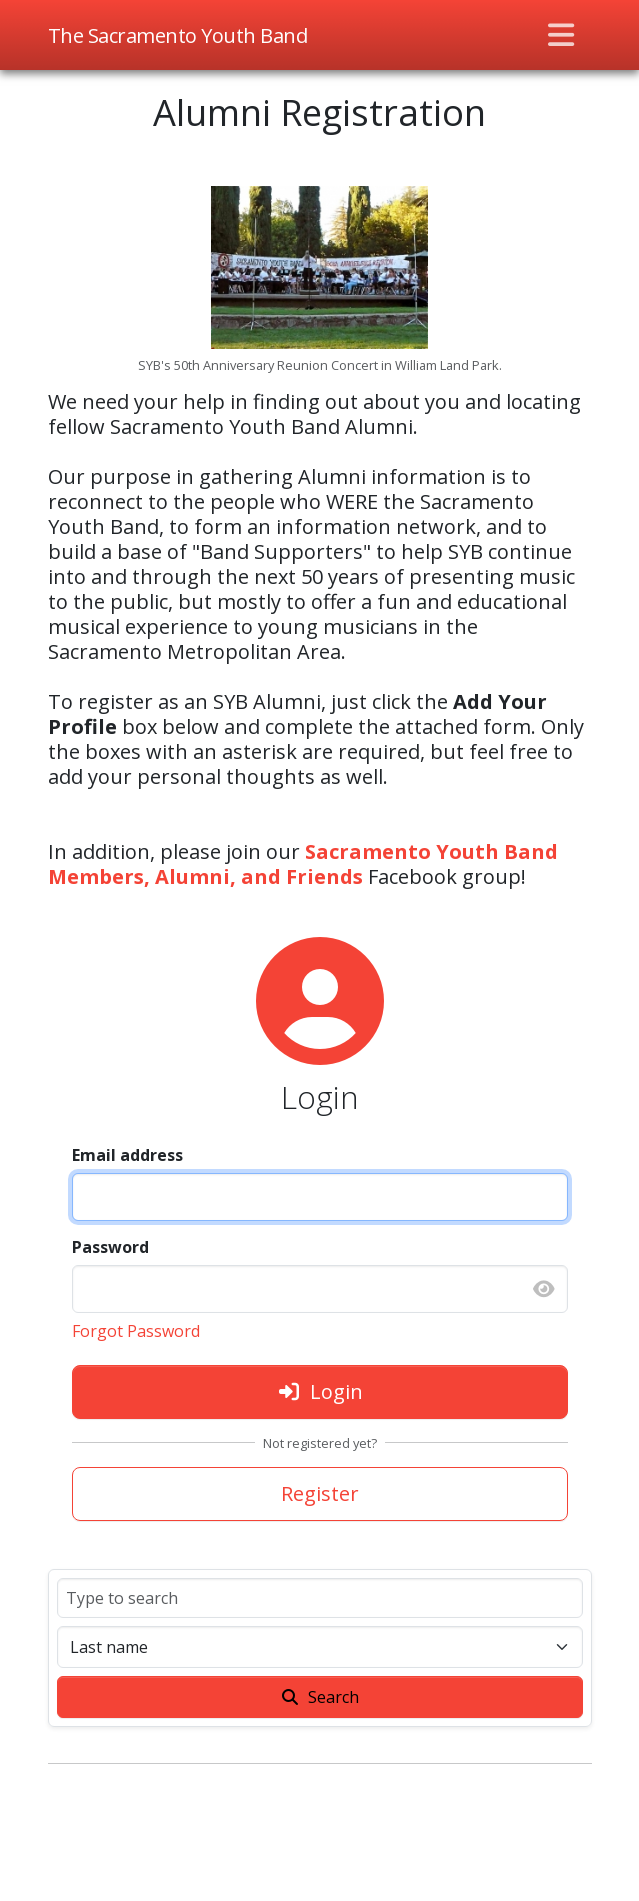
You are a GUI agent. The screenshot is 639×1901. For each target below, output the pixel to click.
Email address (127, 1155)
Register (320, 1493)
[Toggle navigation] (561, 35)
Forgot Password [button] (136, 1331)
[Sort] (320, 1647)
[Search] (320, 1598)
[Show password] (544, 1289)
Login (319, 1391)
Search (319, 1697)
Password (110, 1247)
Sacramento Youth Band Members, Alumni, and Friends (303, 864)
